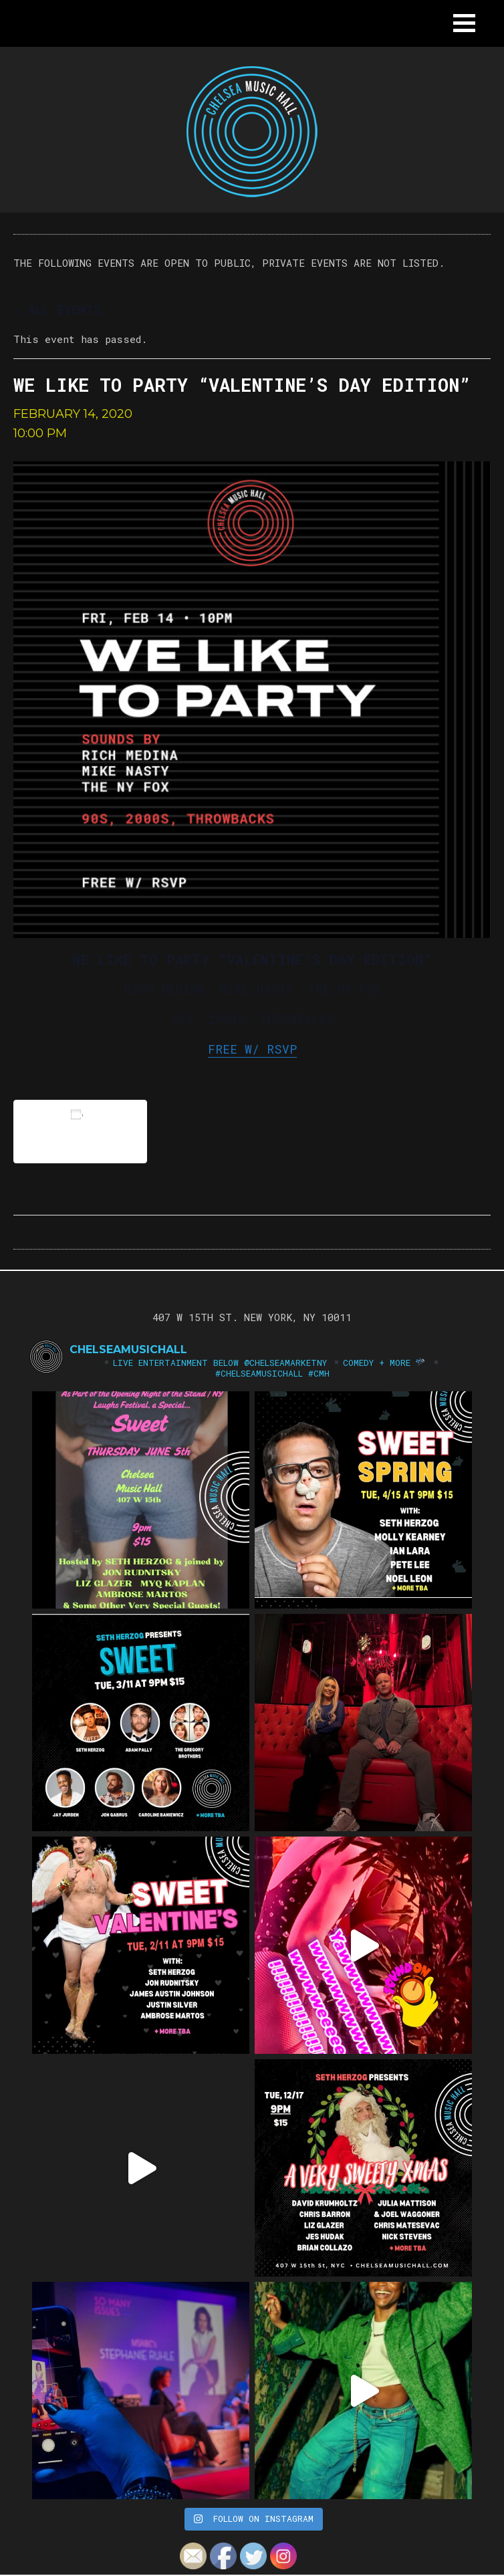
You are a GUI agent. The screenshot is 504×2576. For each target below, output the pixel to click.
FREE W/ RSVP (252, 1049)
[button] (464, 23)
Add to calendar (80, 1131)
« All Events (57, 310)
